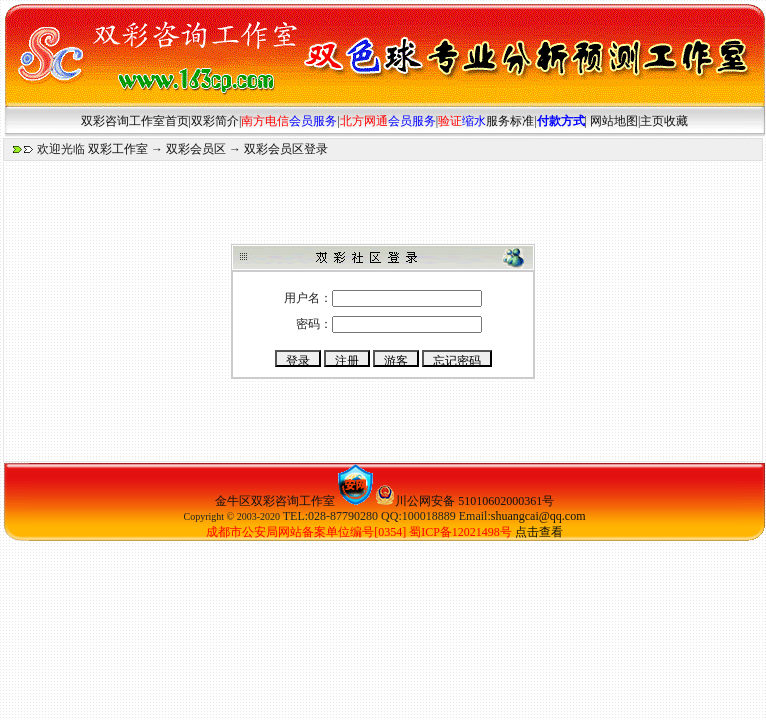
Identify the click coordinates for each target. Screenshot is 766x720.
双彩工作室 (118, 149)
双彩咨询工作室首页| (136, 121)
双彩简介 (215, 121)
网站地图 (612, 121)
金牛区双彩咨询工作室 (275, 501)
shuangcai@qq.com (538, 516)
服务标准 (510, 121)
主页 (652, 121)
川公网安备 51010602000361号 (464, 501)
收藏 (676, 121)
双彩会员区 (196, 149)
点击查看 (539, 532)
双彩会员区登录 (286, 149)
